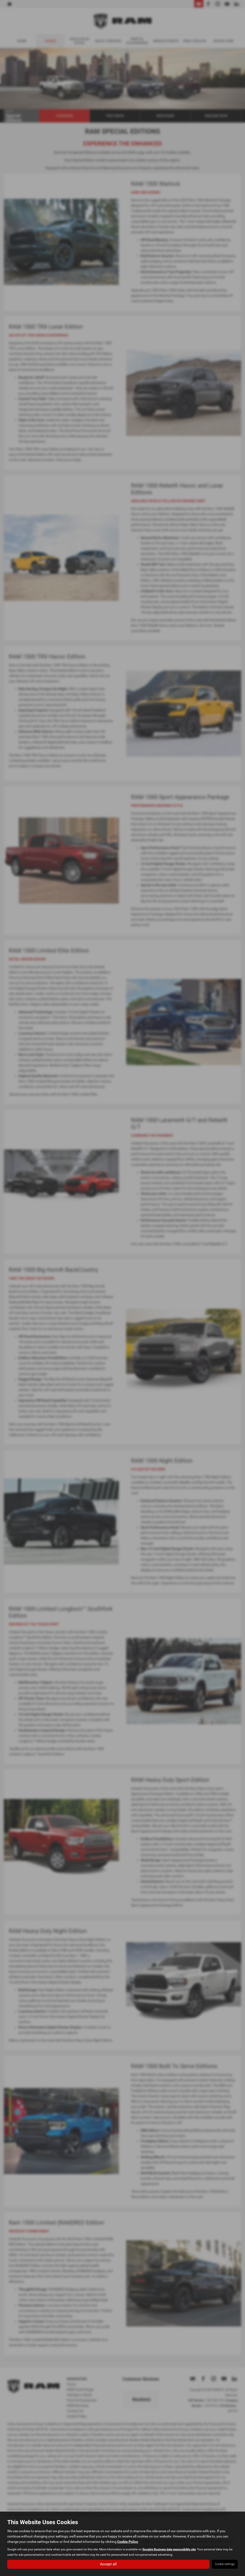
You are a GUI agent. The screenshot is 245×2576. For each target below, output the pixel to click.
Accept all (108, 2564)
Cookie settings (225, 2564)
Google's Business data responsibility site (169, 2549)
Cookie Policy (127, 2542)
